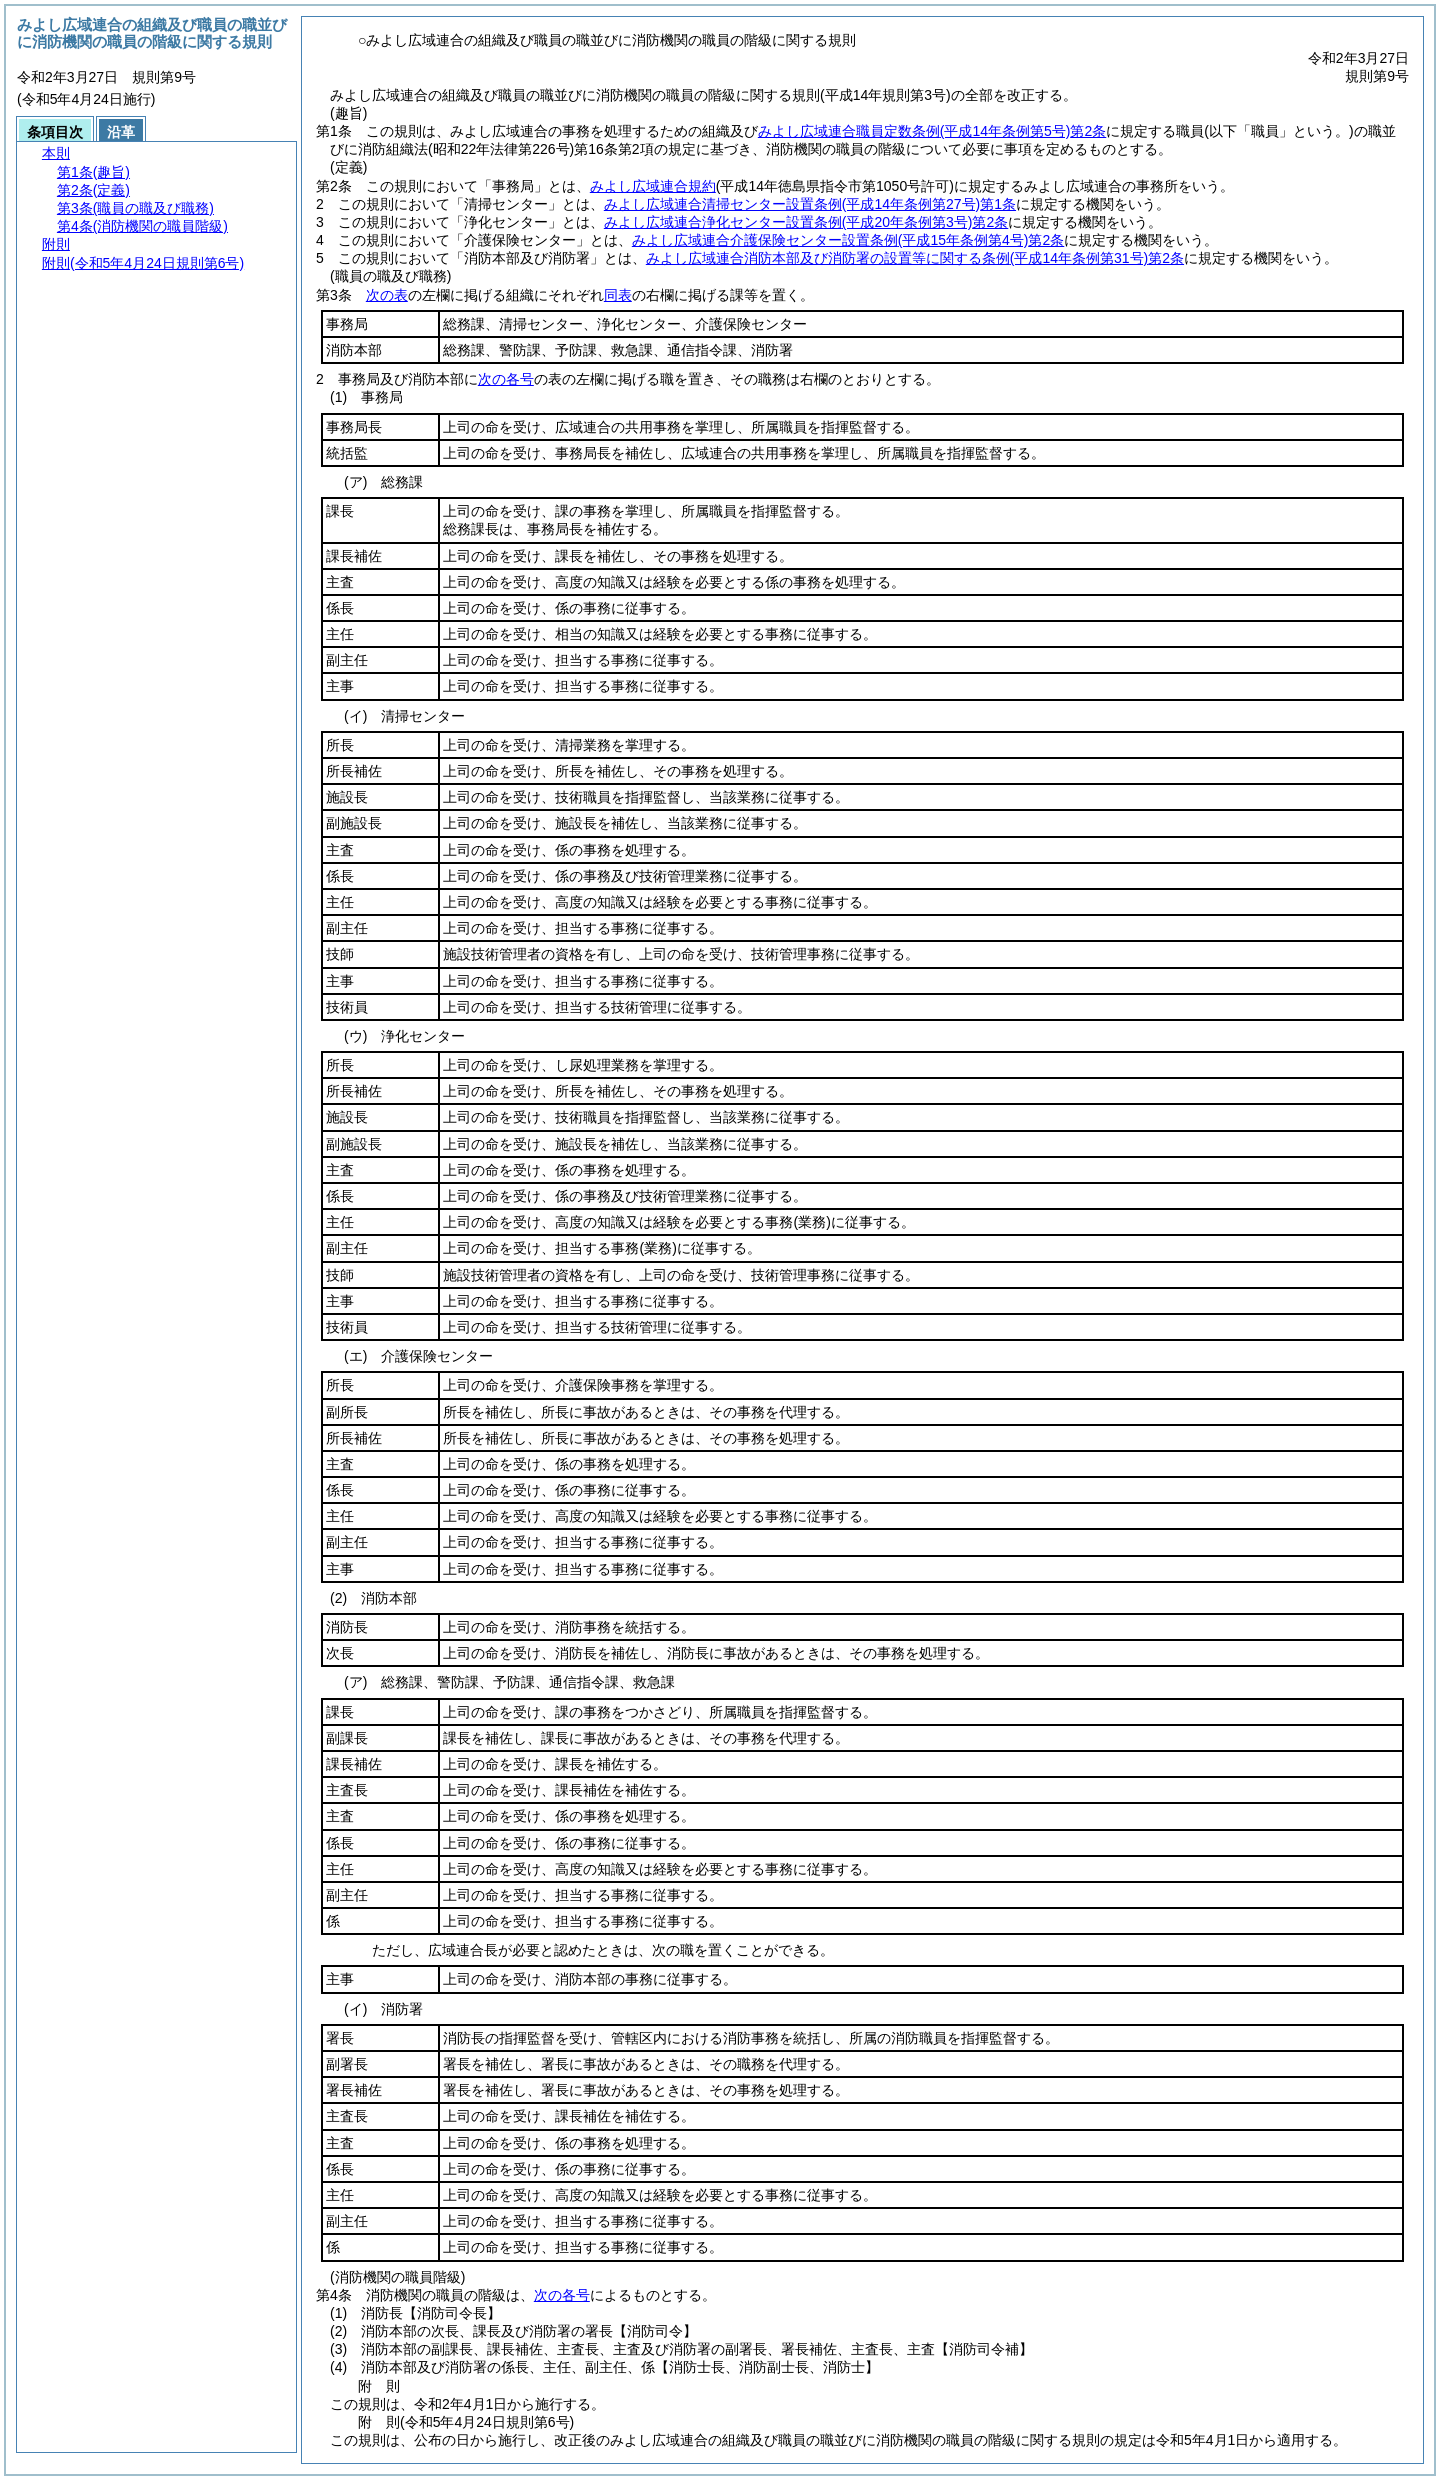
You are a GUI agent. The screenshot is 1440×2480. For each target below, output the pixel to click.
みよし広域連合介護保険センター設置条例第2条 (848, 240)
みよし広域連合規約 (653, 186)
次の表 (387, 295)
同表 (618, 295)
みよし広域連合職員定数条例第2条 (932, 131)
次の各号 (506, 379)
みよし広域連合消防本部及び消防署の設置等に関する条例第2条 (915, 258)
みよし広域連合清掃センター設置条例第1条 (810, 204)
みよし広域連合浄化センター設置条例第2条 (806, 222)
